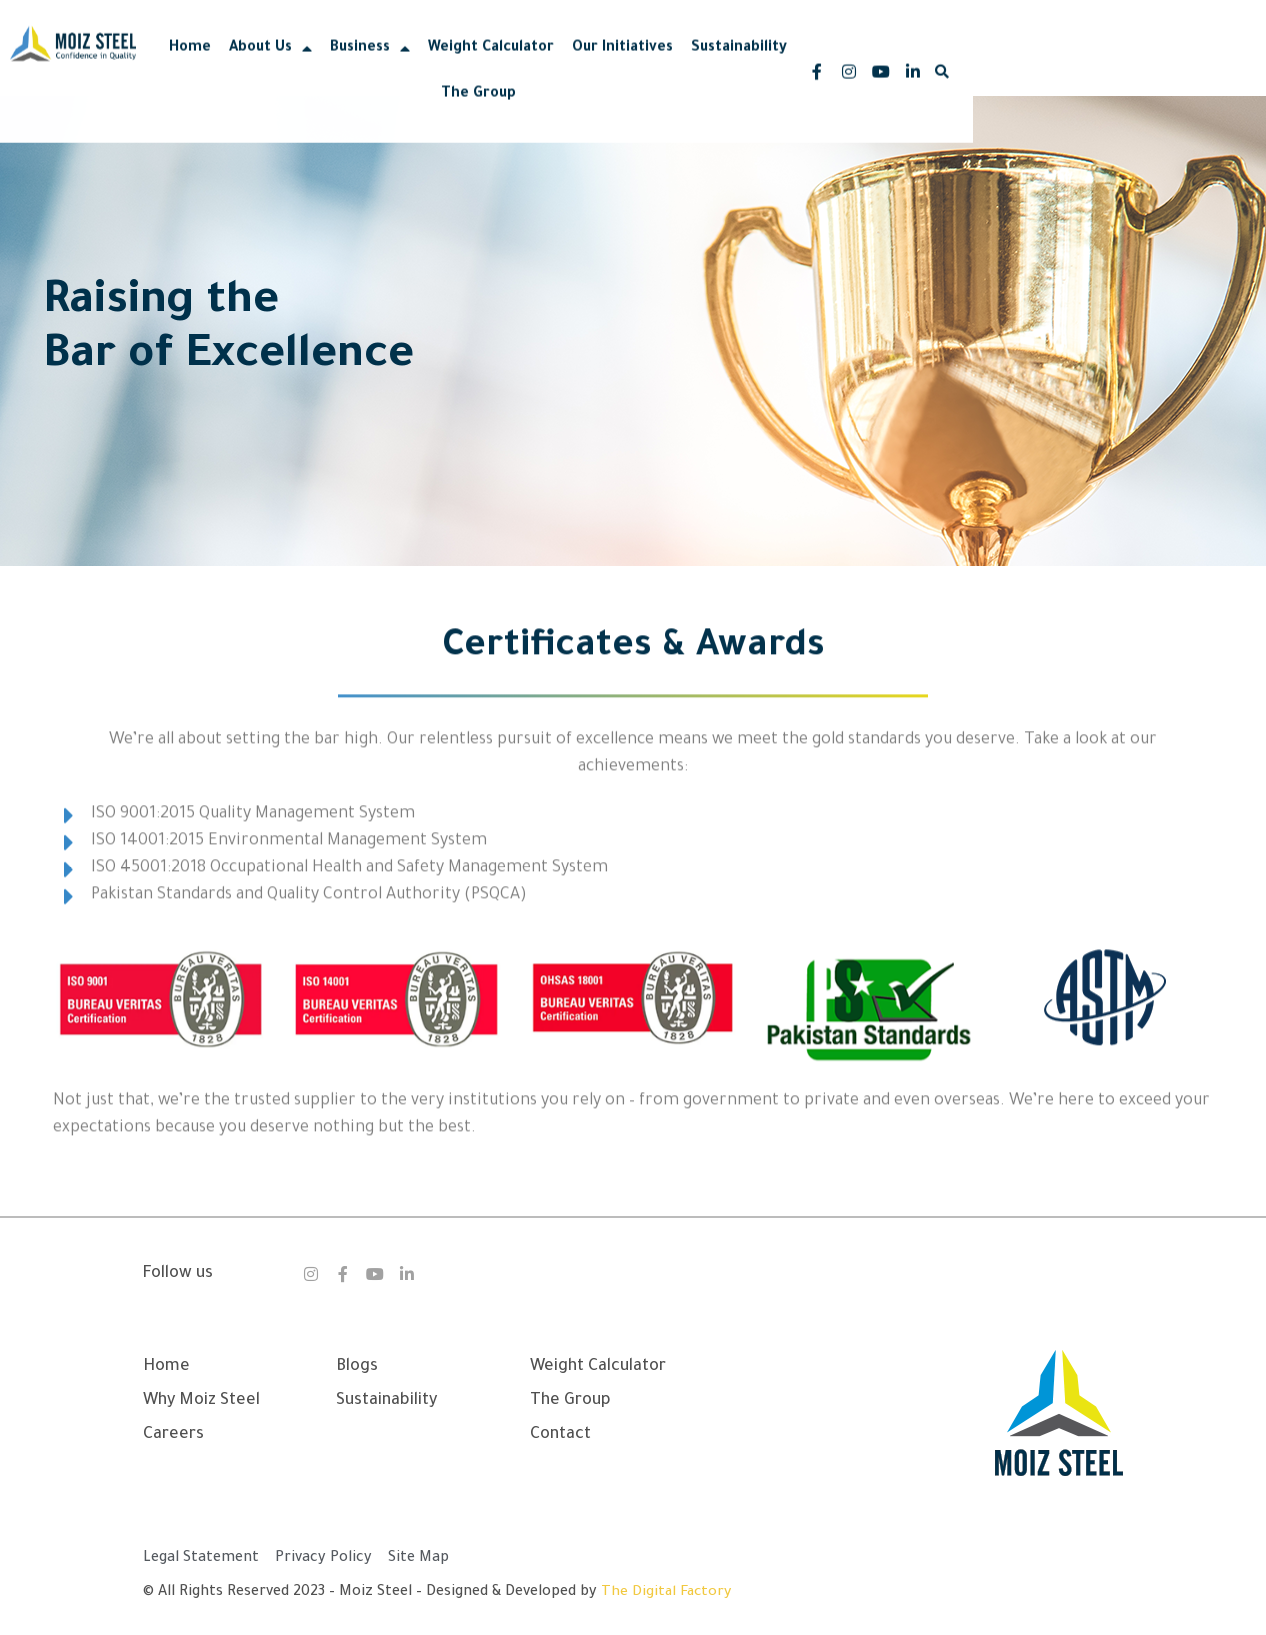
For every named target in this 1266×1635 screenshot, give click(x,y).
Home (322, 63)
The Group (974, 63)
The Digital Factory (668, 1593)
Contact (560, 1435)
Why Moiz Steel (201, 1401)
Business (502, 63)
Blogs (357, 1367)
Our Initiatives (754, 63)
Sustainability (871, 63)
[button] (1194, 63)
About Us (402, 63)
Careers (173, 1435)
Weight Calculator (623, 63)
